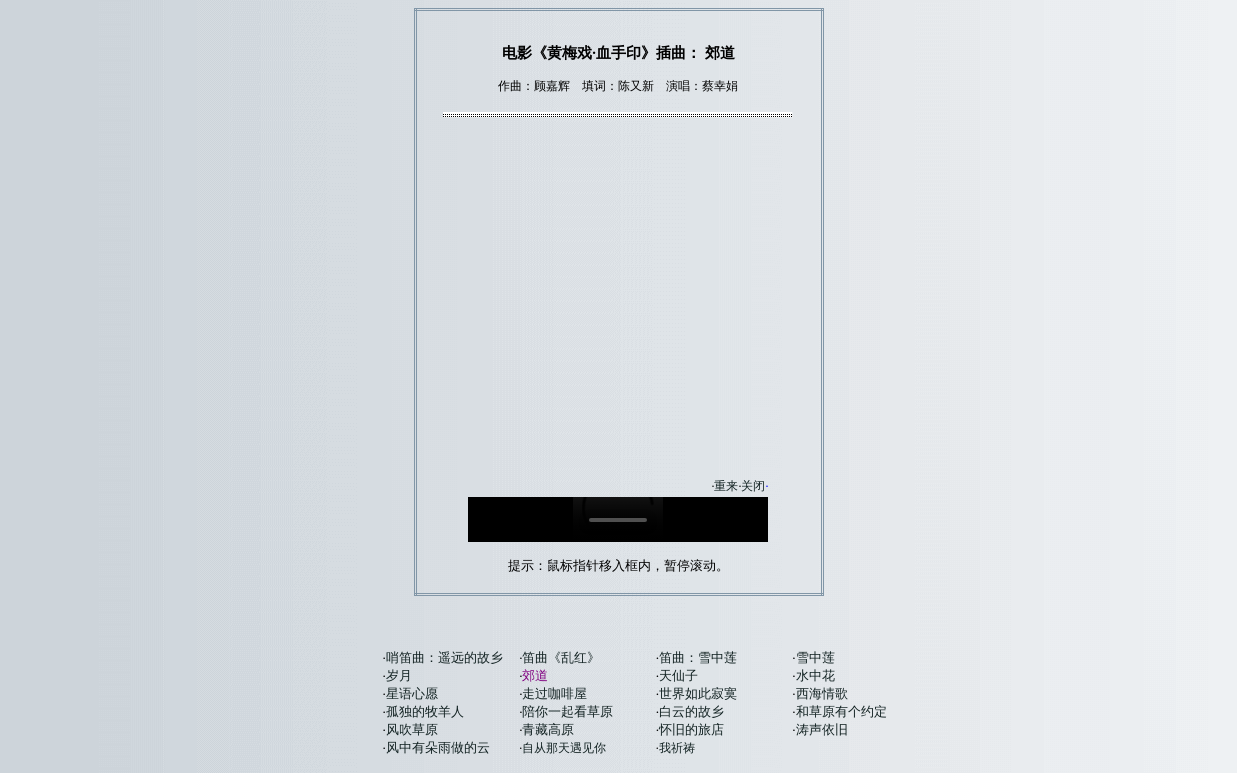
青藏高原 (548, 729)
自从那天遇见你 (564, 748)
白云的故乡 (691, 711)
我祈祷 (677, 748)
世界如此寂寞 (698, 693)
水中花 (815, 675)
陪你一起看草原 (567, 711)
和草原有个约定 (841, 711)
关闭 (753, 486)
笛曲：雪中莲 (698, 657)
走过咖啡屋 (554, 693)
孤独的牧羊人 (425, 711)
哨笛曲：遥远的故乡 (444, 657)
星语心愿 (412, 693)
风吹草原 (412, 729)
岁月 (399, 675)
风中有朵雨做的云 (438, 747)
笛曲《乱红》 (561, 657)
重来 (726, 486)
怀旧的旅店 (691, 729)
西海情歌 (822, 693)
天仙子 (678, 675)
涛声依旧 (822, 729)
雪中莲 (815, 657)
